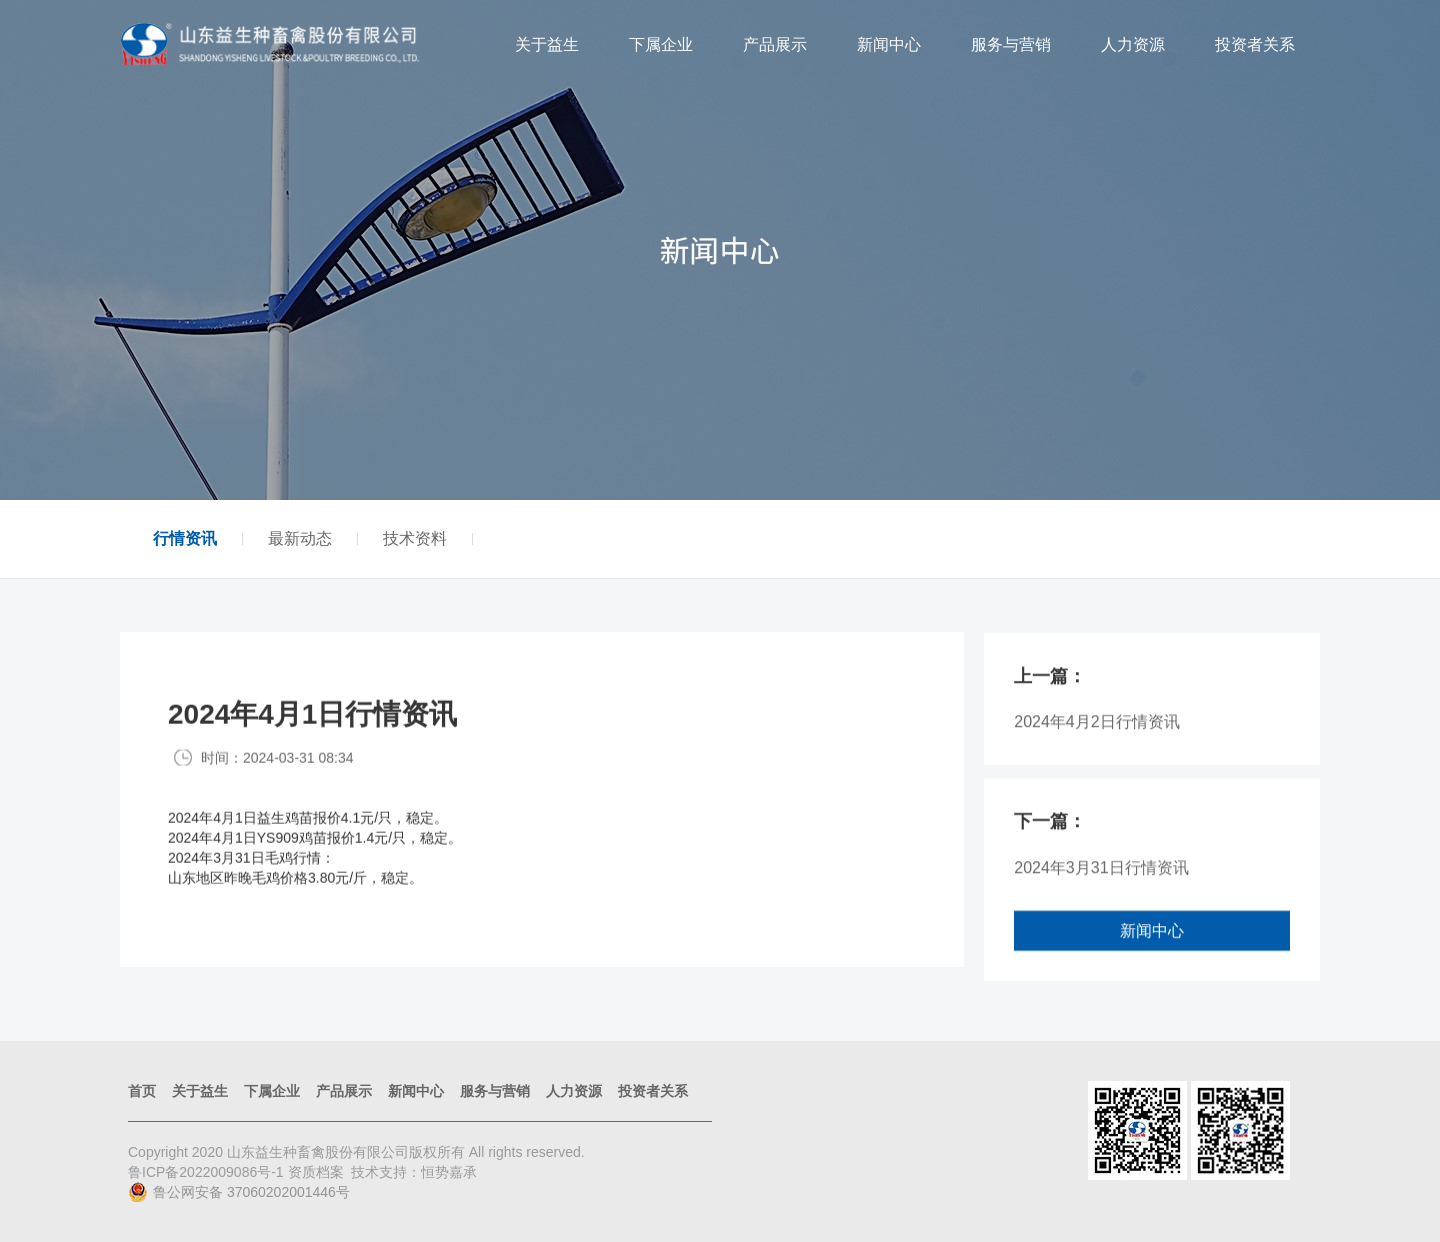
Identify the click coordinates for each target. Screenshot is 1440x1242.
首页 (142, 1091)
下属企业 (661, 44)
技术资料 (415, 539)
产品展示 (775, 44)
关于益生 (547, 44)
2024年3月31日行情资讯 (1101, 877)
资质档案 (316, 1172)
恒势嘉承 (449, 1172)
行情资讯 (185, 539)
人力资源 (1133, 44)
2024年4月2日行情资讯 (1096, 732)
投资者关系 (1255, 44)
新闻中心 (889, 44)
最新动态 (300, 539)
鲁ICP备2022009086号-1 (208, 1172)
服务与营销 (1011, 44)
